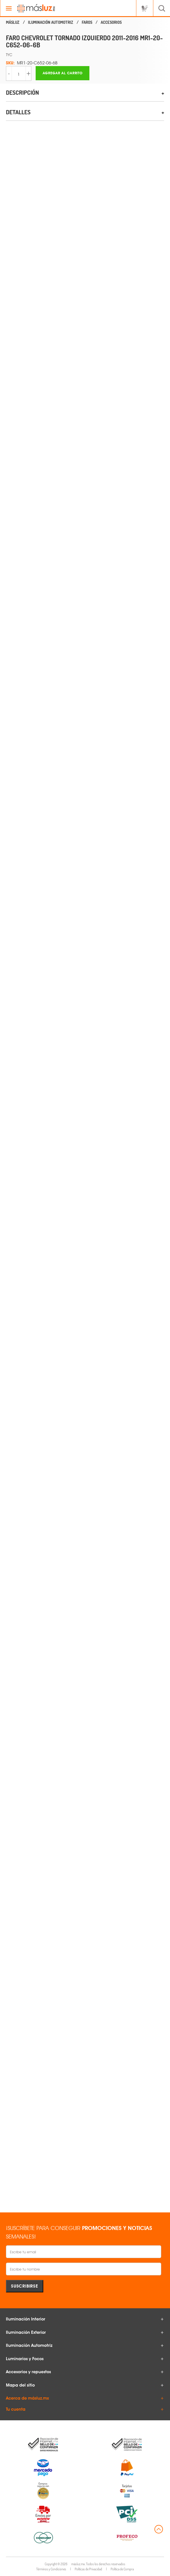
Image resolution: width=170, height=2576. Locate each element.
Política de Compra (122, 2569)
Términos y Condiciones (51, 2569)
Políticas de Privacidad (88, 2569)
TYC (9, 54)
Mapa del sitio (20, 2385)
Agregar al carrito (63, 73)
